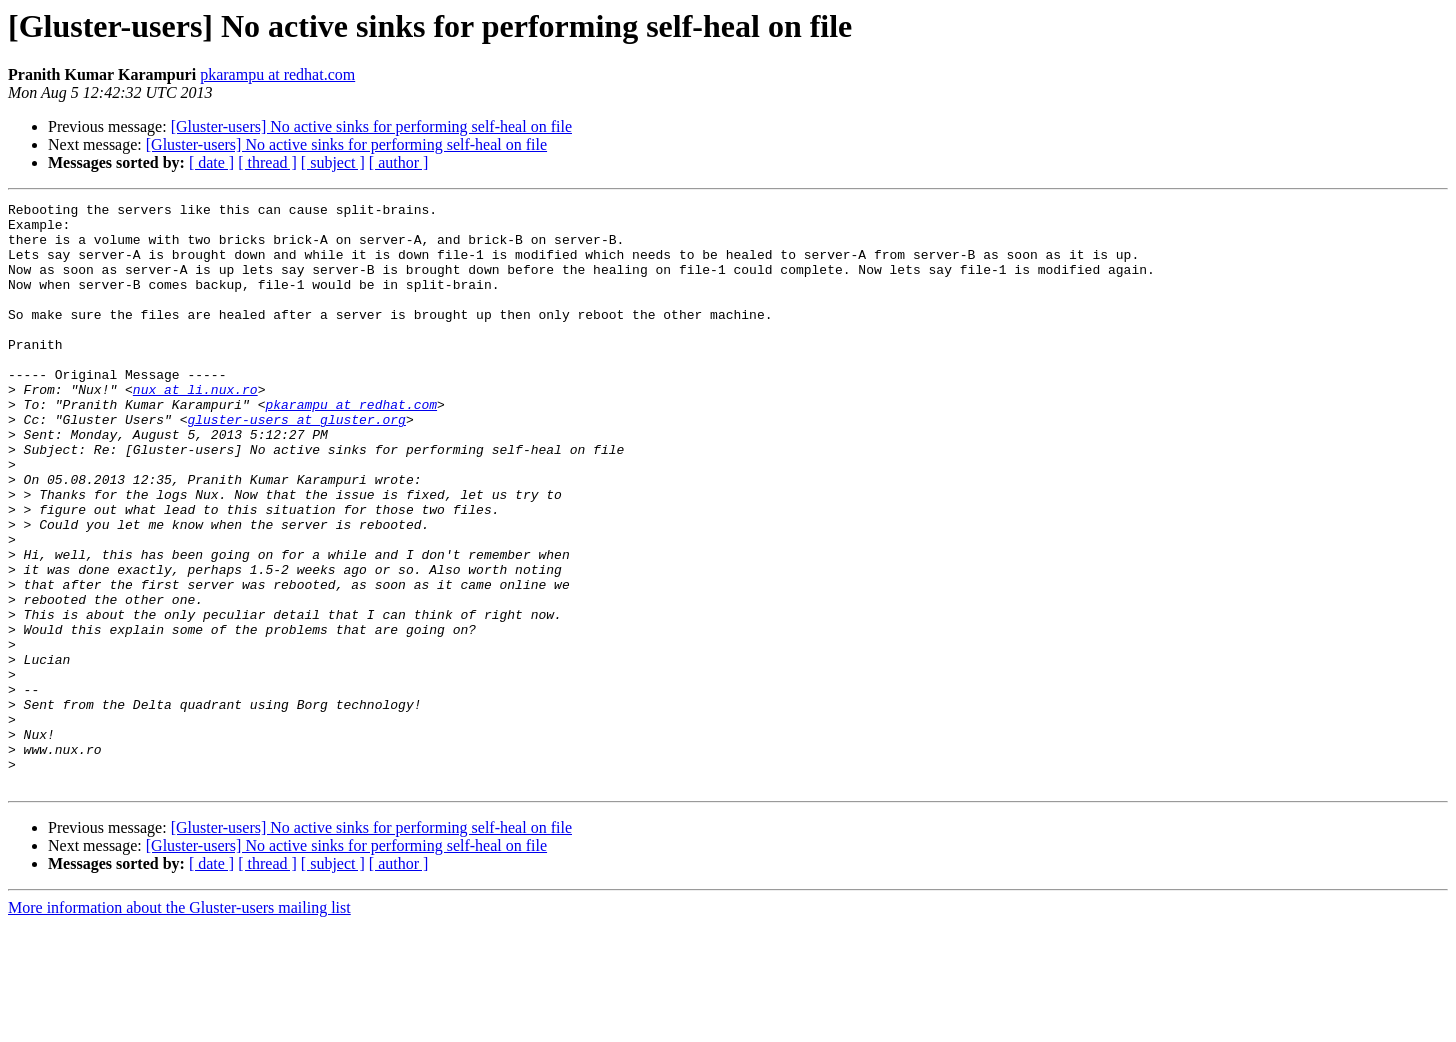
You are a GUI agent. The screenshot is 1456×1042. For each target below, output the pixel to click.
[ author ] (399, 162)
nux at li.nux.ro (195, 428)
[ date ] (211, 162)
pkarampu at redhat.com (277, 74)
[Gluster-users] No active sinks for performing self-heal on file (371, 126)
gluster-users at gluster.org (296, 464)
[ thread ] (267, 162)
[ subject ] (333, 162)
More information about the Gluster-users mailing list (179, 1024)
